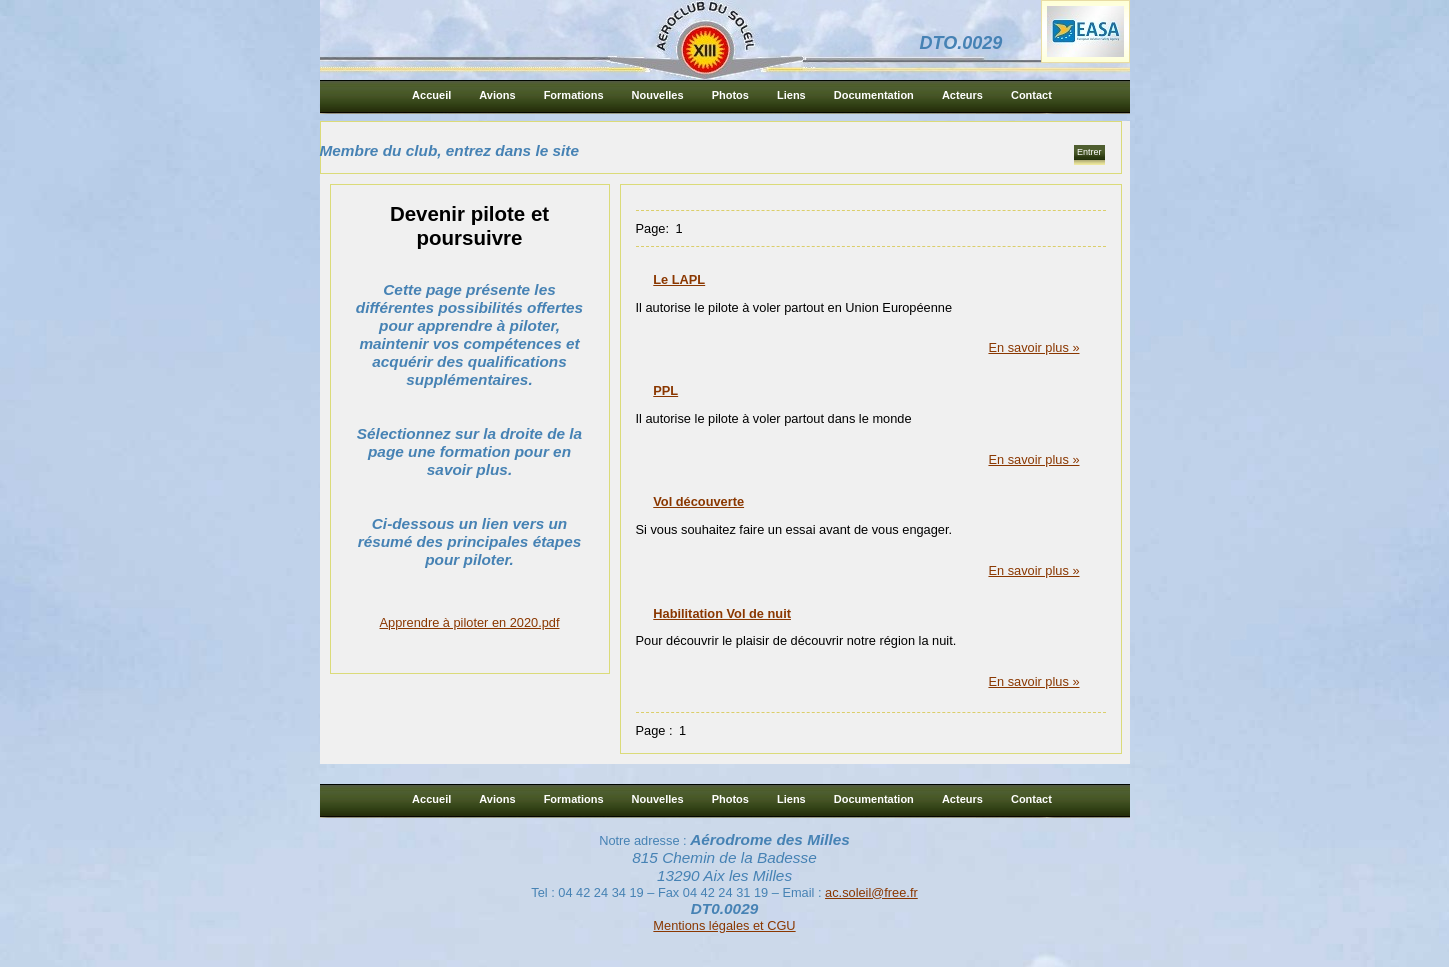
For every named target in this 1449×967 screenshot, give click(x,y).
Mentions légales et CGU (724, 925)
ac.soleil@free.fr (871, 892)
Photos (730, 95)
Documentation (874, 95)
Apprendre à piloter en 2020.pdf (470, 622)
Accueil (431, 95)
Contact (1031, 95)
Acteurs (962, 95)
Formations (574, 95)
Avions (497, 95)
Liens (791, 95)
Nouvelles (658, 95)
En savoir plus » (1033, 347)
